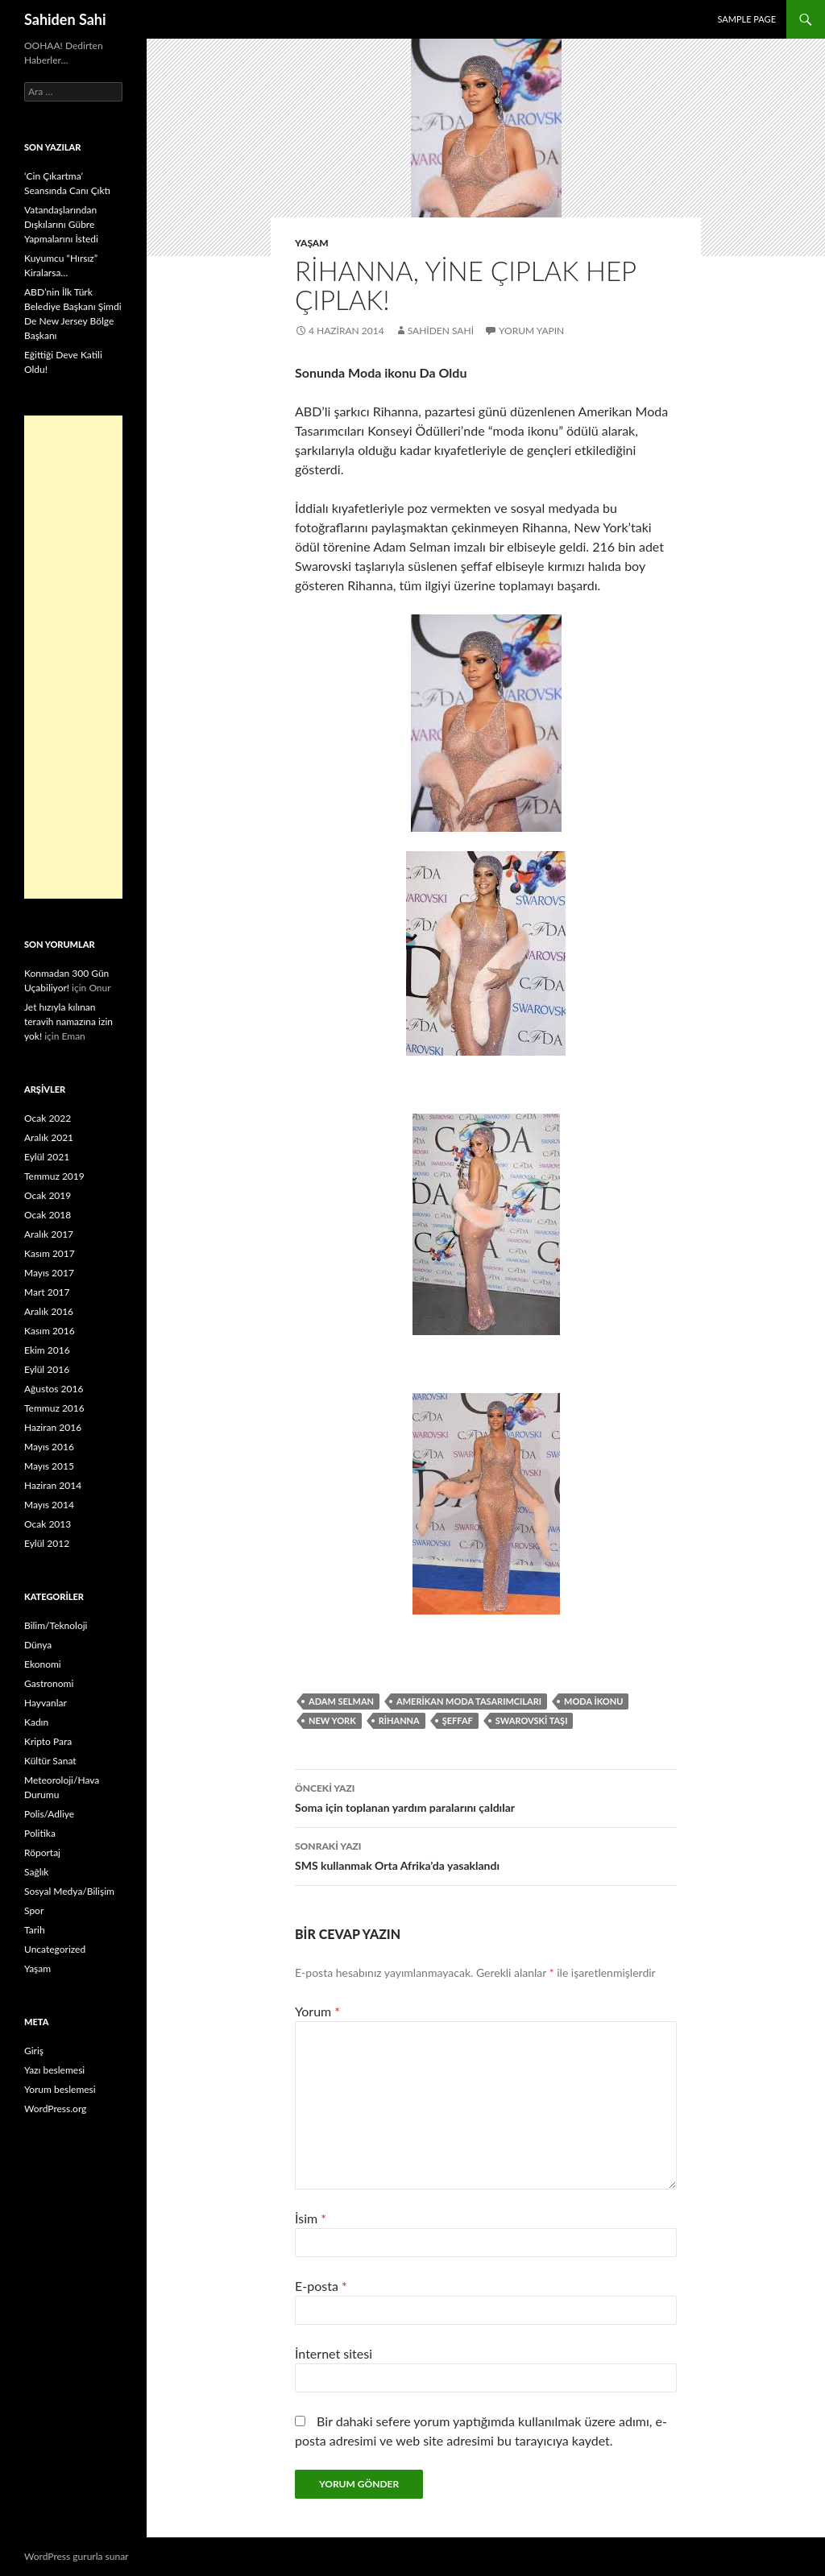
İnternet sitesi (333, 2353)
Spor (34, 1910)
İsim (310, 2218)
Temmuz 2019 (54, 1176)
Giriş (34, 2051)
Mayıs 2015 (49, 1466)
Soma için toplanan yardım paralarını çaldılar (486, 1796)
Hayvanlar (45, 1703)
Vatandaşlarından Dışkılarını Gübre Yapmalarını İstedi (61, 224)
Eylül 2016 (46, 1369)
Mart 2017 (47, 1292)
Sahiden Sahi (65, 19)
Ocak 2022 (47, 1118)
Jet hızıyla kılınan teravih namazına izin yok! (68, 1021)
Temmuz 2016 (54, 1408)
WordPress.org (55, 2109)
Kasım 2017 (49, 1253)
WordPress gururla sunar (76, 2556)
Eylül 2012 (46, 1543)
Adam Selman (341, 1701)
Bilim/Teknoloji (55, 1625)
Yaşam (312, 243)
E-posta (321, 2285)
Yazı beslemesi (54, 2070)
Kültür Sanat (50, 1761)
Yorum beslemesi (60, 2089)
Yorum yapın (531, 331)
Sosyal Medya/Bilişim (69, 1891)
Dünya (38, 1645)
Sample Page (746, 19)
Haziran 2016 (52, 1427)
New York (332, 1720)
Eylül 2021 (46, 1157)
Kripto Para (48, 1741)
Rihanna (399, 1720)
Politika (40, 1833)
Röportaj (42, 1852)
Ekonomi (42, 1664)
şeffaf (457, 1720)
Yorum (317, 2011)
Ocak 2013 (47, 1524)
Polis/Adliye (49, 1814)
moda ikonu (593, 1701)
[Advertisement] (73, 657)
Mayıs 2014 (49, 1505)
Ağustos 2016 (53, 1389)
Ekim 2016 (47, 1350)
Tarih (34, 1930)
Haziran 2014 (52, 1485)
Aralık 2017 (48, 1234)
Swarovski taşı (531, 1720)
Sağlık (36, 1872)
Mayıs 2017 (49, 1273)
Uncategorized (54, 1949)
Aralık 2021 (48, 1137)
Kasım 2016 (49, 1331)
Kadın (36, 1722)
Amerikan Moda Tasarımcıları (468, 1701)
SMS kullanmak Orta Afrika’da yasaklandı (486, 1854)
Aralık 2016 (48, 1311)
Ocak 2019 (47, 1195)
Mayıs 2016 (49, 1447)
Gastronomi (48, 1683)
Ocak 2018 (47, 1215)
